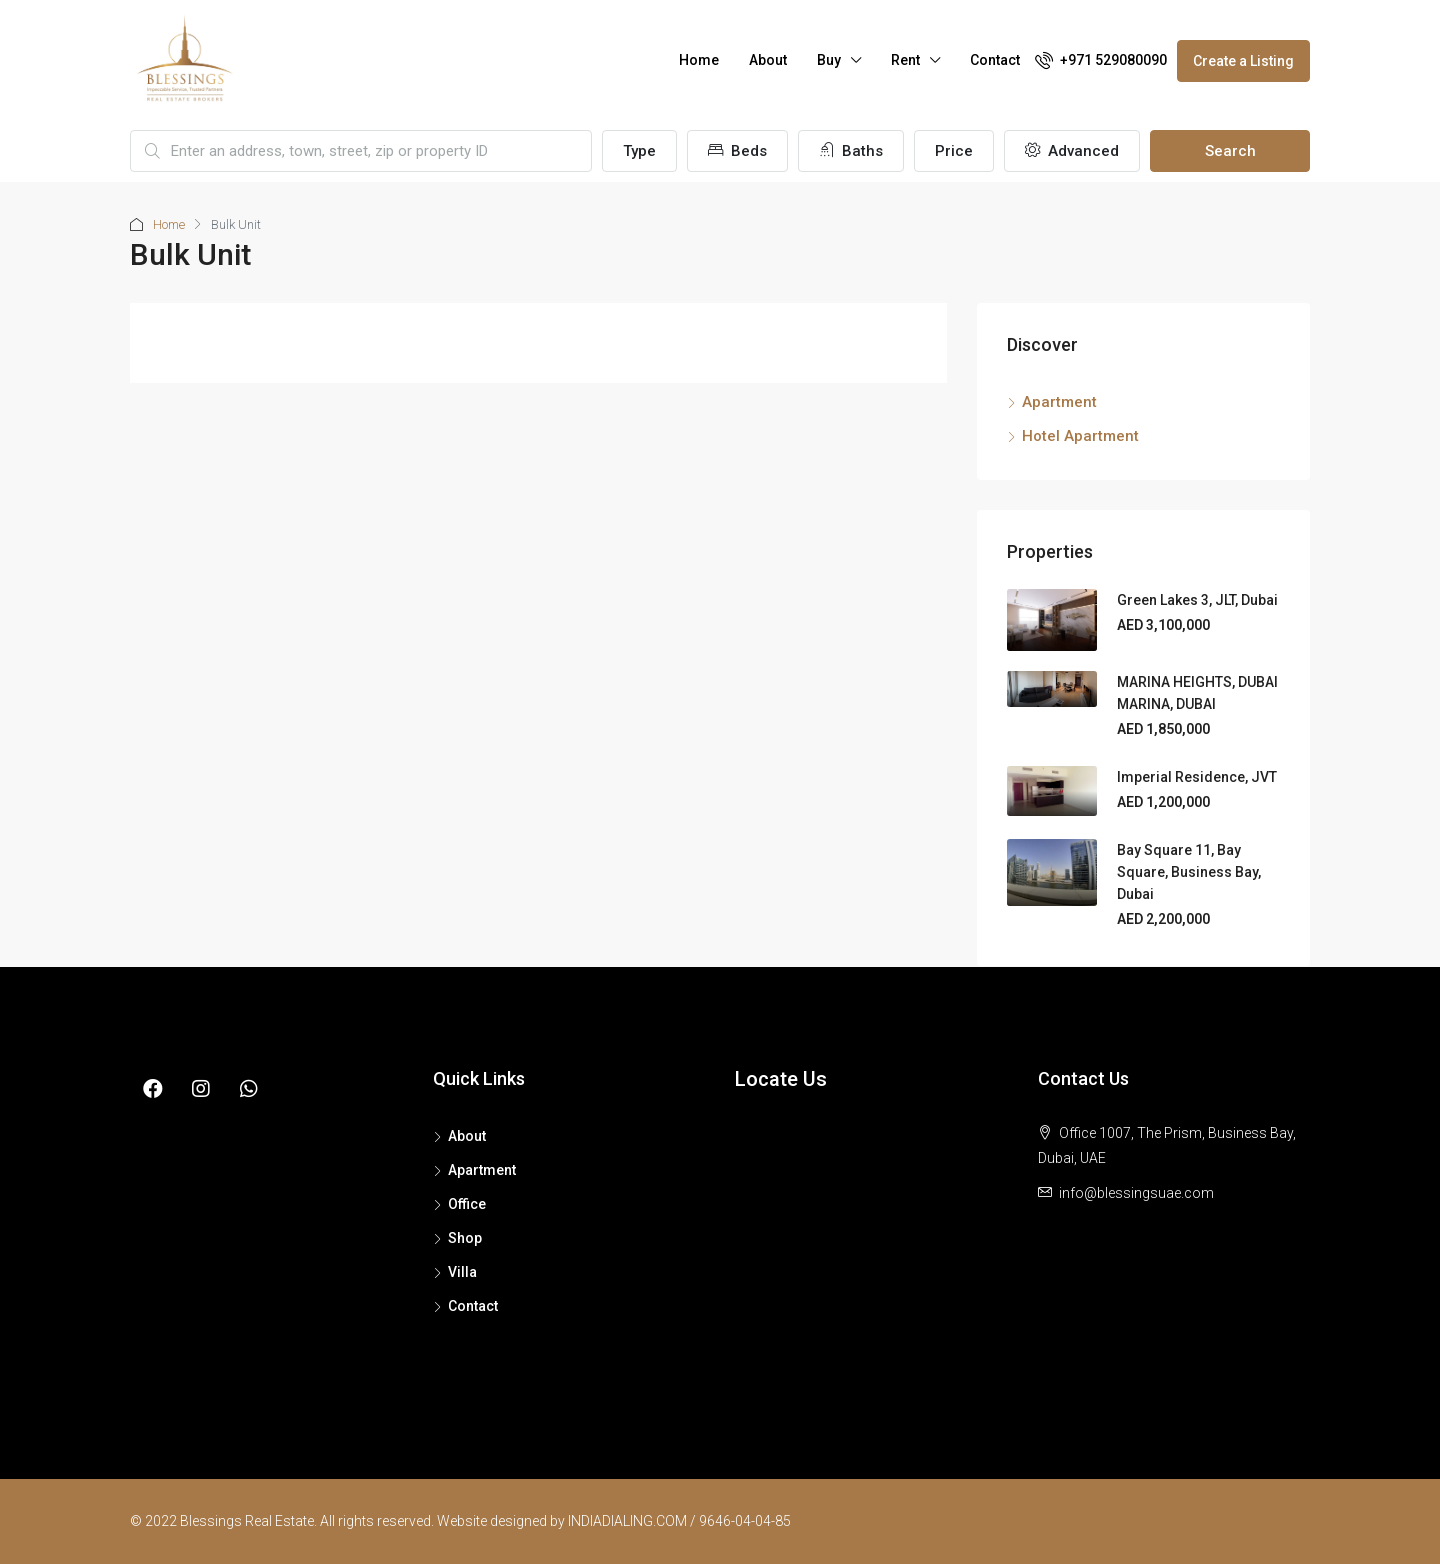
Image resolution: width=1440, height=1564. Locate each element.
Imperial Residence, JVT (1197, 777)
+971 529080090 (1101, 60)
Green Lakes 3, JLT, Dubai (1197, 600)
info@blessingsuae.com (1136, 1193)
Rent (905, 60)
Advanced (1072, 151)
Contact (995, 60)
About (768, 60)
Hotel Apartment (1080, 436)
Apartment (1059, 402)
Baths (851, 151)
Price (954, 151)
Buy (829, 60)
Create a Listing (1243, 61)
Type (639, 151)
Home (699, 60)
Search (1230, 151)
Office (467, 1204)
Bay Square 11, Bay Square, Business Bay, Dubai (1189, 872)
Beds (737, 151)
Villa (462, 1272)
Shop (465, 1238)
